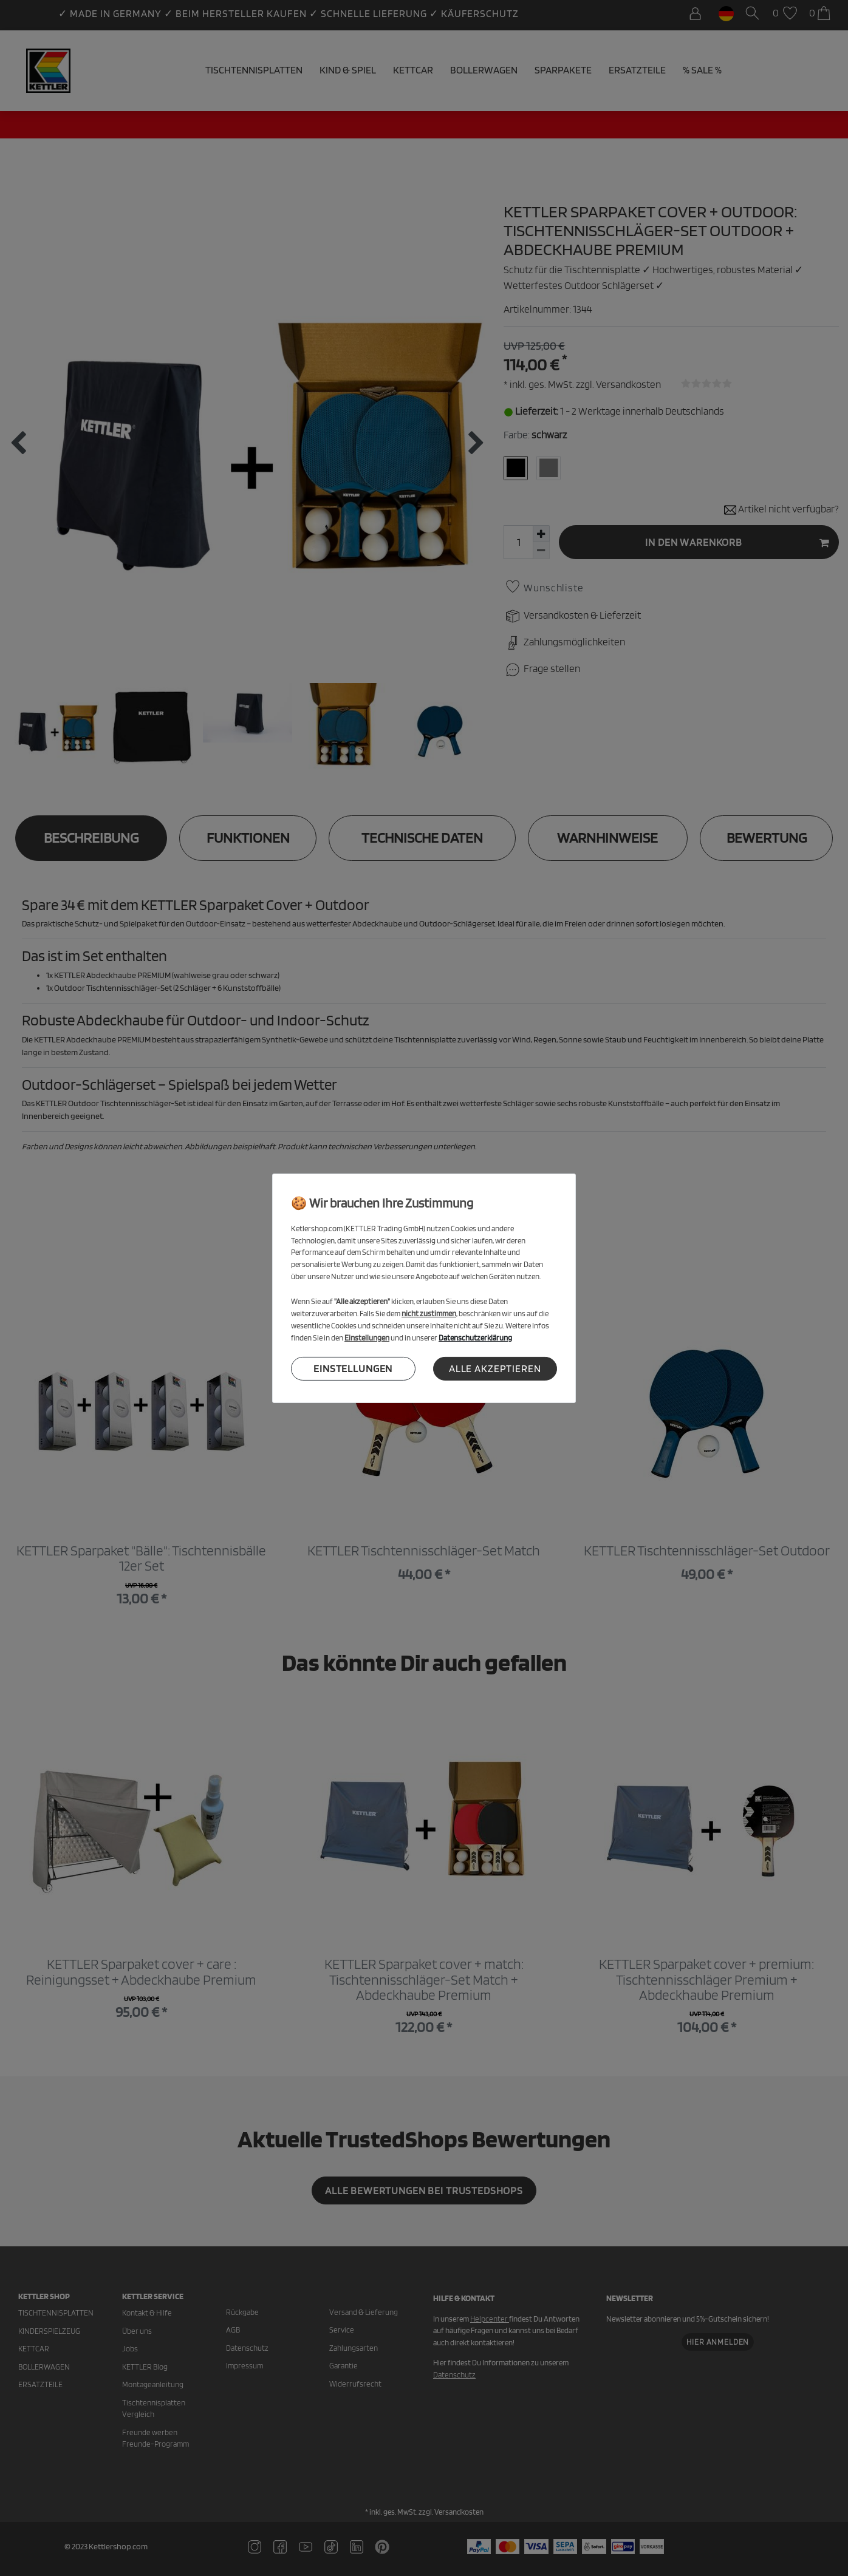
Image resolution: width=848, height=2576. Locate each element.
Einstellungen (352, 1368)
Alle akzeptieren (495, 1368)
